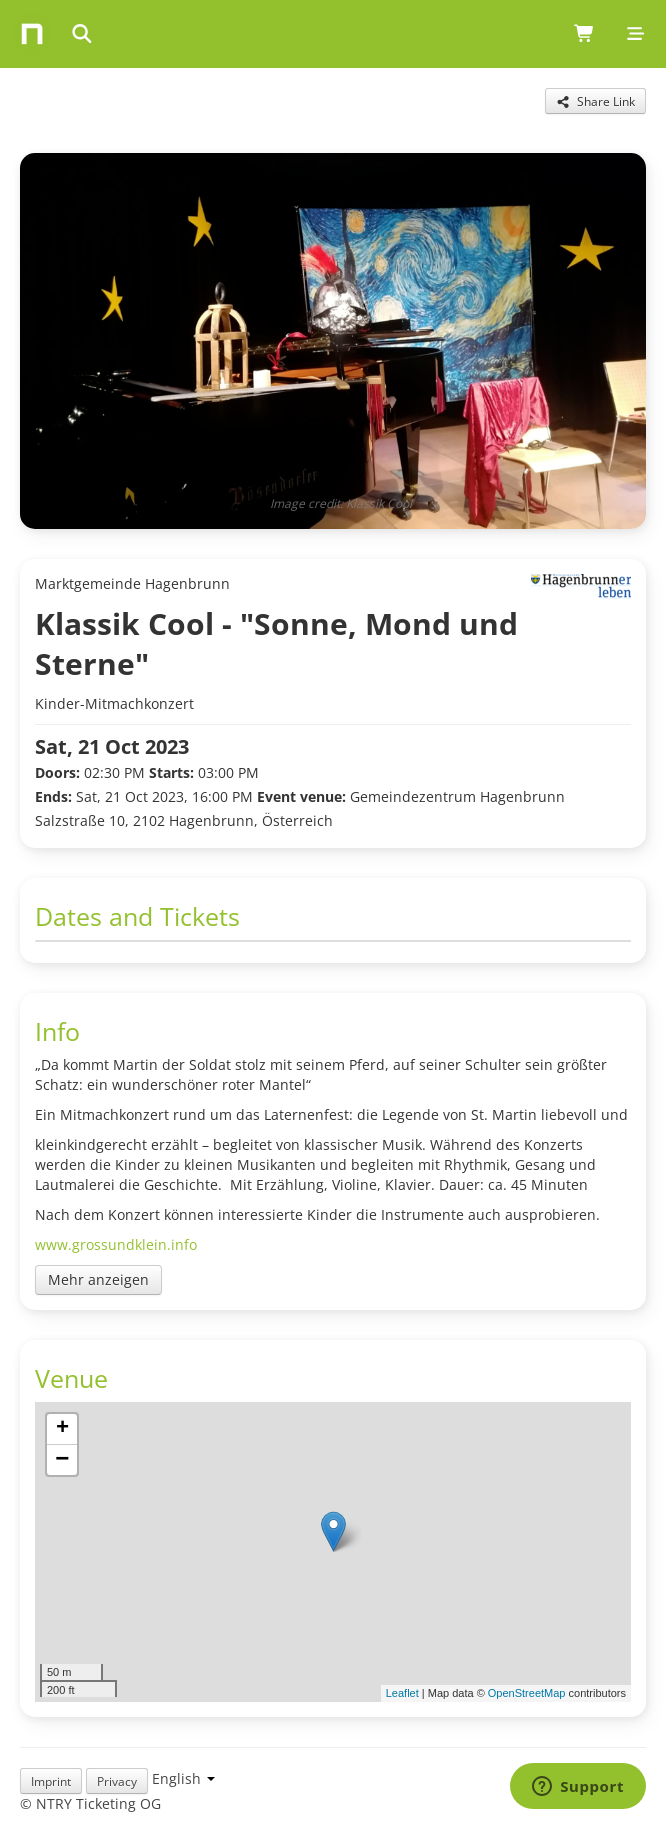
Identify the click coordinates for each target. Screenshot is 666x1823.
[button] (333, 1531)
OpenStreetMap (527, 1693)
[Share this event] (595, 101)
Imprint (51, 1781)
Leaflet (402, 1693)
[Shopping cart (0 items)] (584, 34)
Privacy (117, 1781)
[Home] (32, 34)
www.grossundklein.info (116, 1244)
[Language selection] (183, 1778)
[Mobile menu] (635, 34)
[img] (333, 1552)
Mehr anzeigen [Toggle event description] (98, 1279)
